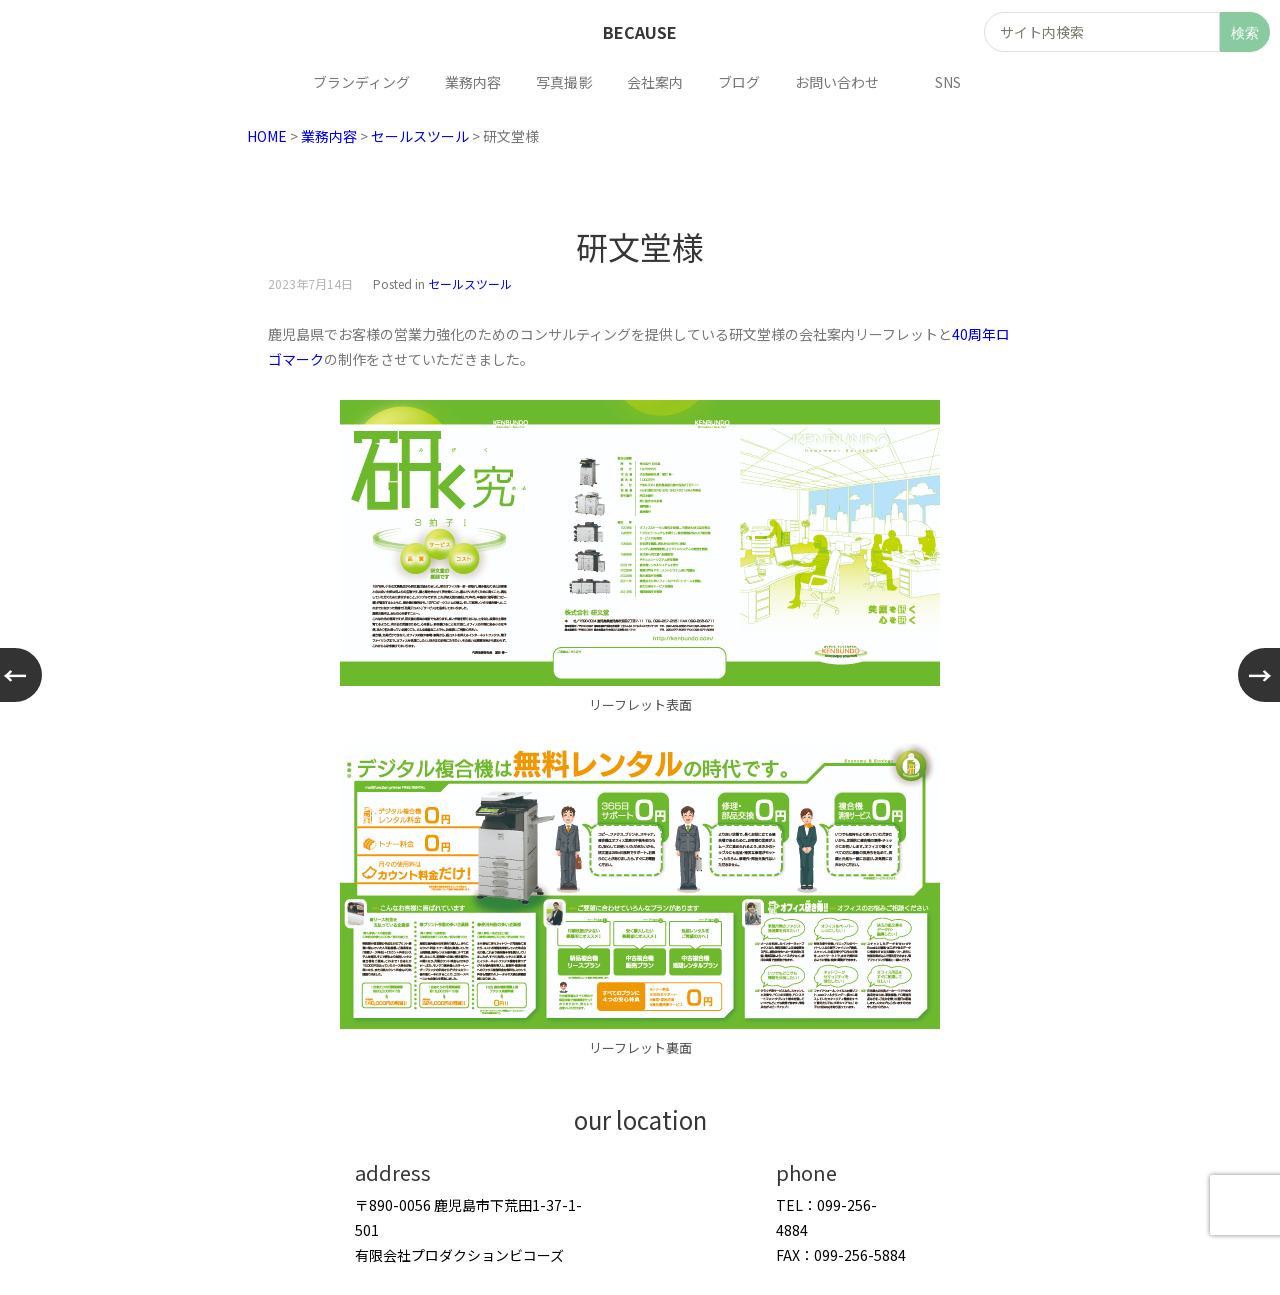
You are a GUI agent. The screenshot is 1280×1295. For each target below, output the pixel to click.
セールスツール (420, 136)
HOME (267, 136)
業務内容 (329, 136)
